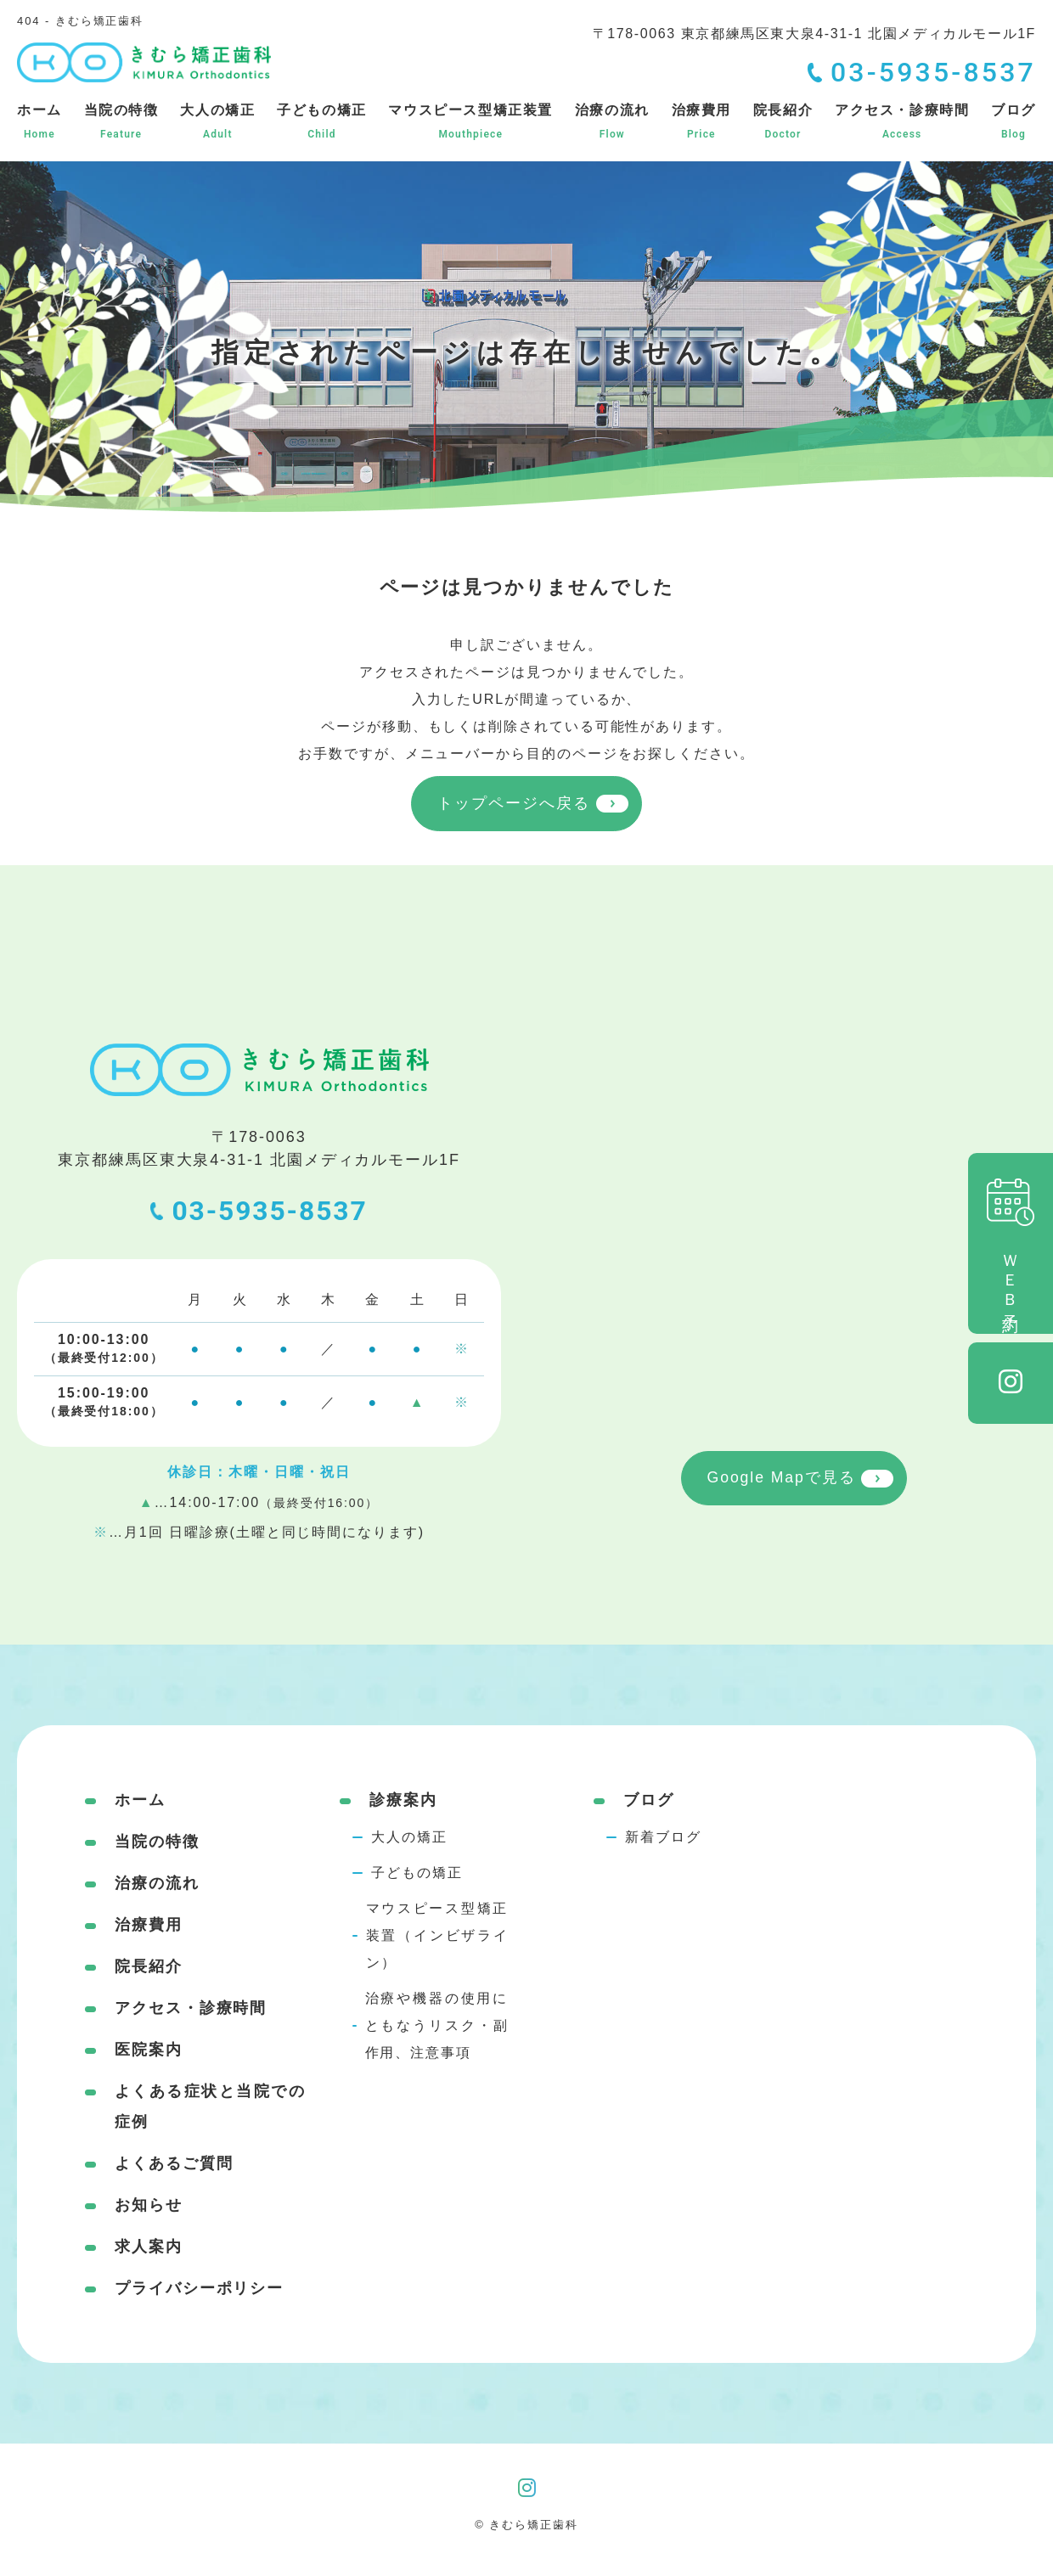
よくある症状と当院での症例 (210, 2106)
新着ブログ (663, 1837)
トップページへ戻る (513, 804)
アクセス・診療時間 (902, 122)
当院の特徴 (121, 122)
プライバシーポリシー (199, 2288)
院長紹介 (783, 122)
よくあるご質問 (174, 2163)
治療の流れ (612, 122)
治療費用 (701, 122)
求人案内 (149, 2246)
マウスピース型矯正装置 (470, 122)
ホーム (39, 122)
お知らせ (149, 2204)
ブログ (1013, 122)
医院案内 (149, 2049)
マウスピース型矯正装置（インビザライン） (437, 1935)
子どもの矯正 (322, 122)
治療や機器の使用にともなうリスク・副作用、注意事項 (437, 2025)
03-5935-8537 (259, 1212)
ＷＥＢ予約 (1010, 1243)
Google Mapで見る (781, 1479)
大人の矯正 (217, 122)
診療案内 (403, 1799)
